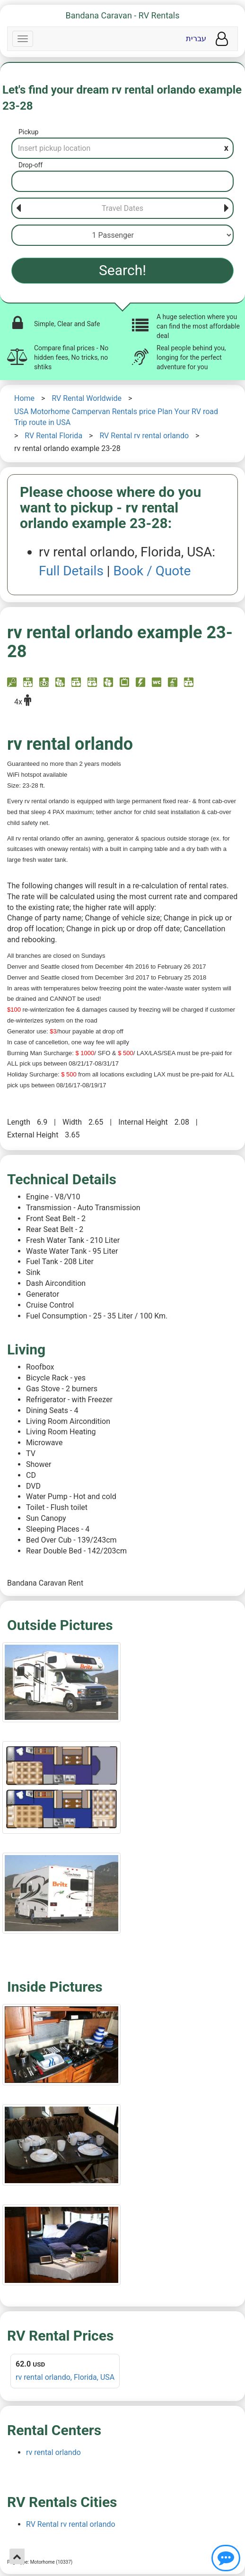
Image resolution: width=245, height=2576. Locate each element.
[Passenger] (122, 235)
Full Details (71, 571)
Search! (122, 270)
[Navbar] (22, 39)
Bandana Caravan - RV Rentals (123, 15)
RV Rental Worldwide (87, 398)
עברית (196, 38)
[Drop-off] (122, 181)
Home (24, 398)
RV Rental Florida (53, 435)
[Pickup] (122, 148)
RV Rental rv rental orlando (144, 435)
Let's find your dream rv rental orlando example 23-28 (122, 98)
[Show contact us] (225, 2558)
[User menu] (222, 39)
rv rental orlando (53, 2452)
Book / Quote (152, 571)
